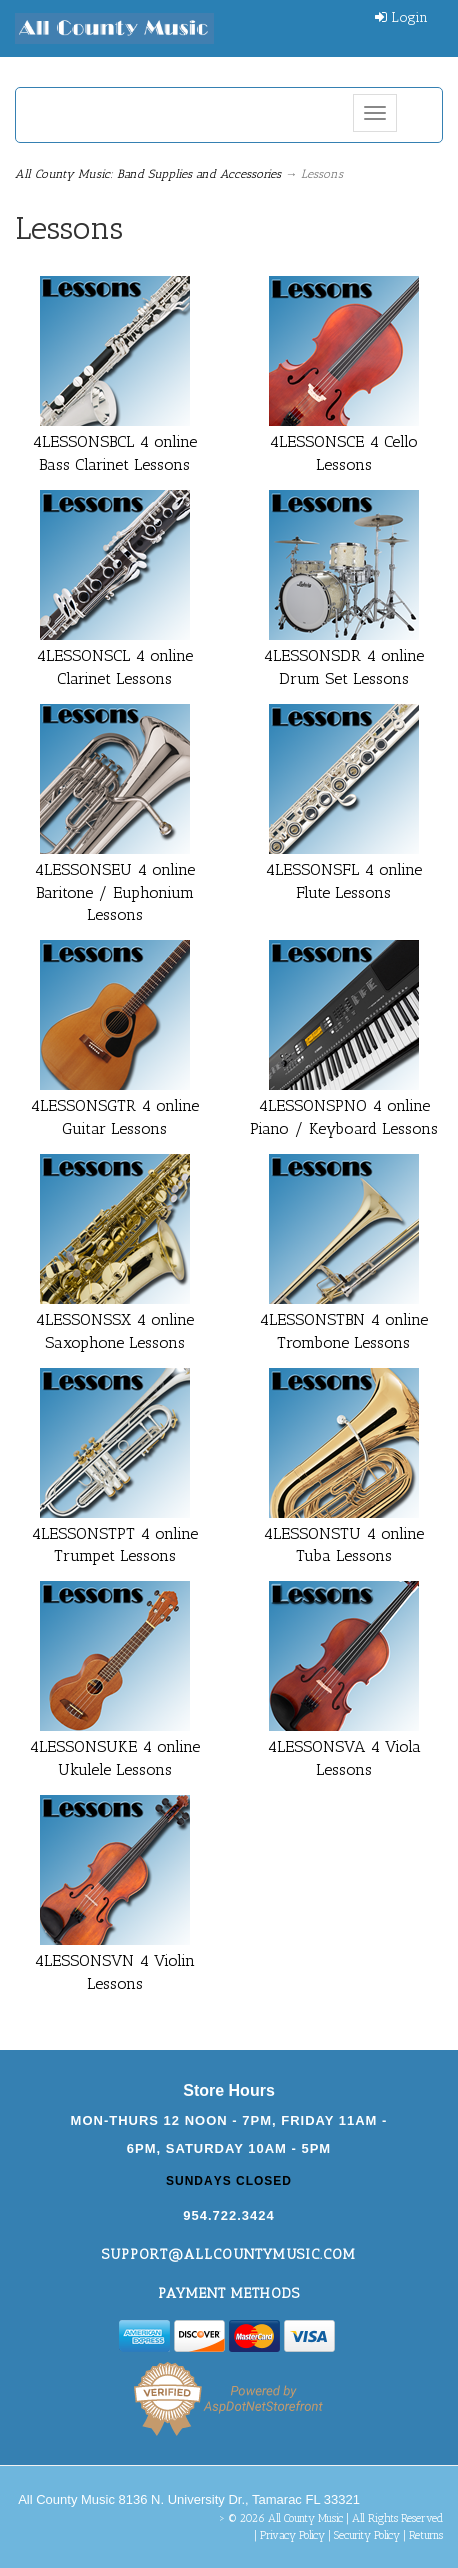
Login (401, 17)
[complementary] (313, 2458)
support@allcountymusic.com (229, 2254)
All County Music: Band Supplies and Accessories (148, 174)
